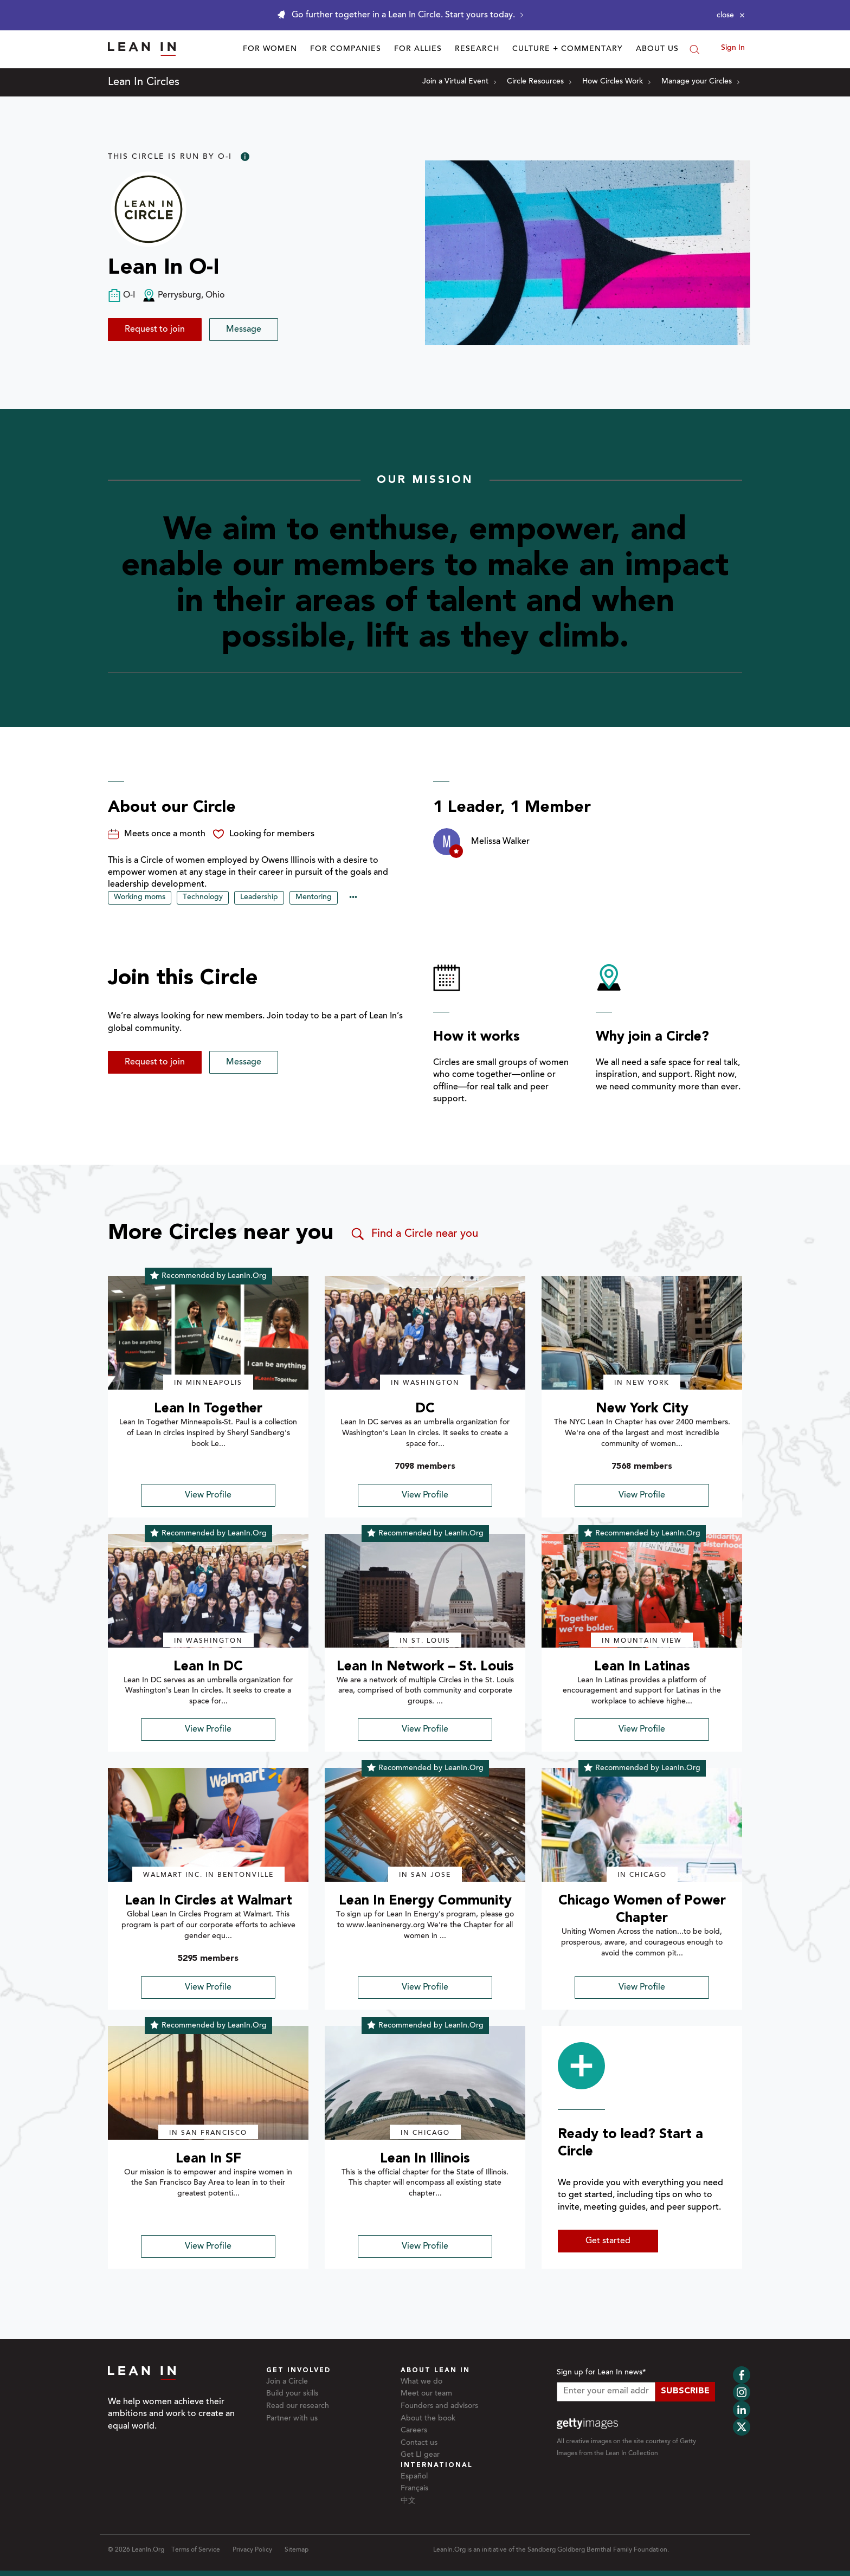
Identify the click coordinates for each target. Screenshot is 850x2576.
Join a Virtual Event (459, 82)
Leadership (259, 897)
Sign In (733, 48)
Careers (414, 2431)
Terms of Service (195, 2550)
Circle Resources (539, 82)
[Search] (694, 49)
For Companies (345, 49)
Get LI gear (420, 2455)
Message (243, 329)
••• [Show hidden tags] (353, 898)
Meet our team (426, 2394)
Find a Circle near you (414, 1234)
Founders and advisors (439, 2406)
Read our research (297, 2406)
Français (414, 2489)
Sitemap (296, 2550)
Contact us (419, 2443)
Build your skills (292, 2394)
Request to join (155, 329)
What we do (421, 2382)
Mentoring (313, 897)
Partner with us (292, 2419)
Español (414, 2477)
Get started (607, 2241)
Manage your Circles (700, 82)
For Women (270, 49)
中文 (408, 2501)
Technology (203, 897)
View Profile (208, 1495)
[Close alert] (730, 15)
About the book (428, 2419)
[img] (208, 1333)
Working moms (139, 897)
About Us (657, 49)
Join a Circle (287, 2382)
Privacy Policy (252, 2550)
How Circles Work (616, 82)
